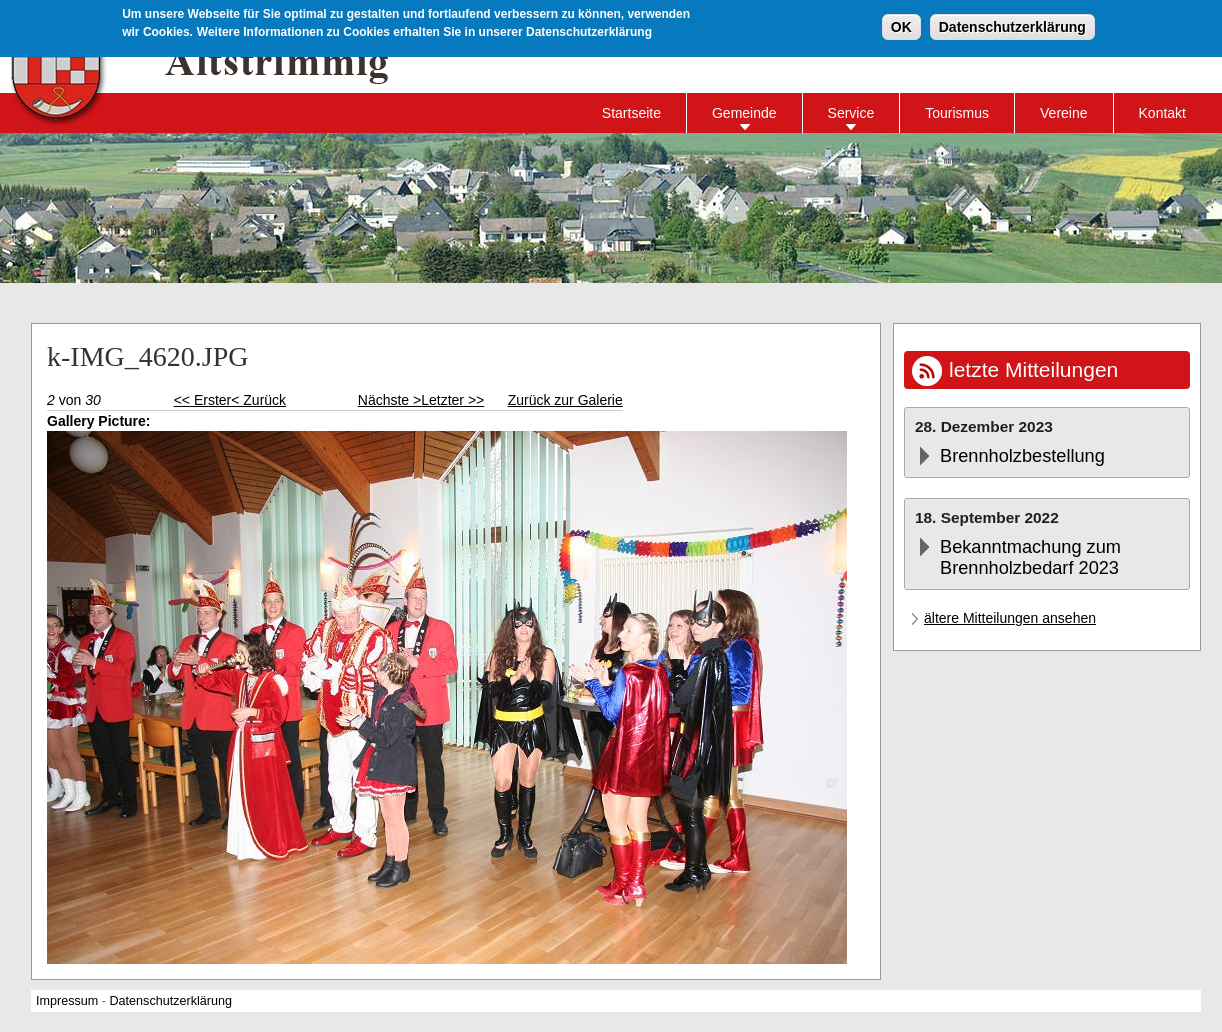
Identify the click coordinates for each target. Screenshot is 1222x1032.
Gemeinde (744, 113)
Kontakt (1162, 113)
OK (901, 25)
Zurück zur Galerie (565, 400)
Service (851, 113)
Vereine (1063, 113)
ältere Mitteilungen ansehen (1010, 618)
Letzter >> (452, 400)
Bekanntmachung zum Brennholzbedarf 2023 (1030, 557)
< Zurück (258, 400)
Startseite (631, 113)
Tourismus (957, 113)
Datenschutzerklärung (1012, 25)
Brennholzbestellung (1022, 456)
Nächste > (389, 400)
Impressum (67, 1001)
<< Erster (203, 400)
